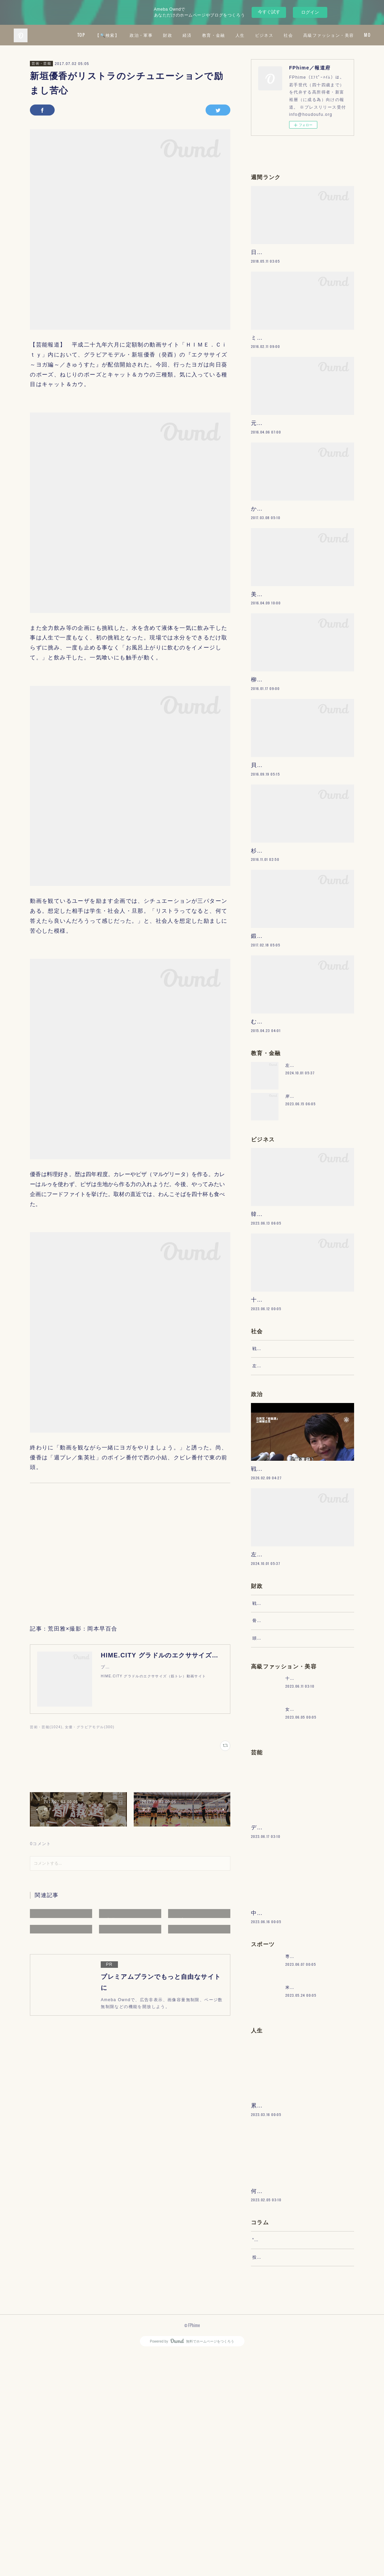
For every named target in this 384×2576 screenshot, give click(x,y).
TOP (151, 35)
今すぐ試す (269, 11)
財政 (237, 35)
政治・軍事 (210, 35)
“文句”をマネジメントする (279, 2455)
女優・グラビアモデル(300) (89, 1727)
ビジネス (334, 35)
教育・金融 (283, 35)
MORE (359, 35)
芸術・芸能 (41, 63)
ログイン (310, 12)
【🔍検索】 (177, 35)
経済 (257, 35)
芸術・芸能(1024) (46, 1727)
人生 (310, 35)
